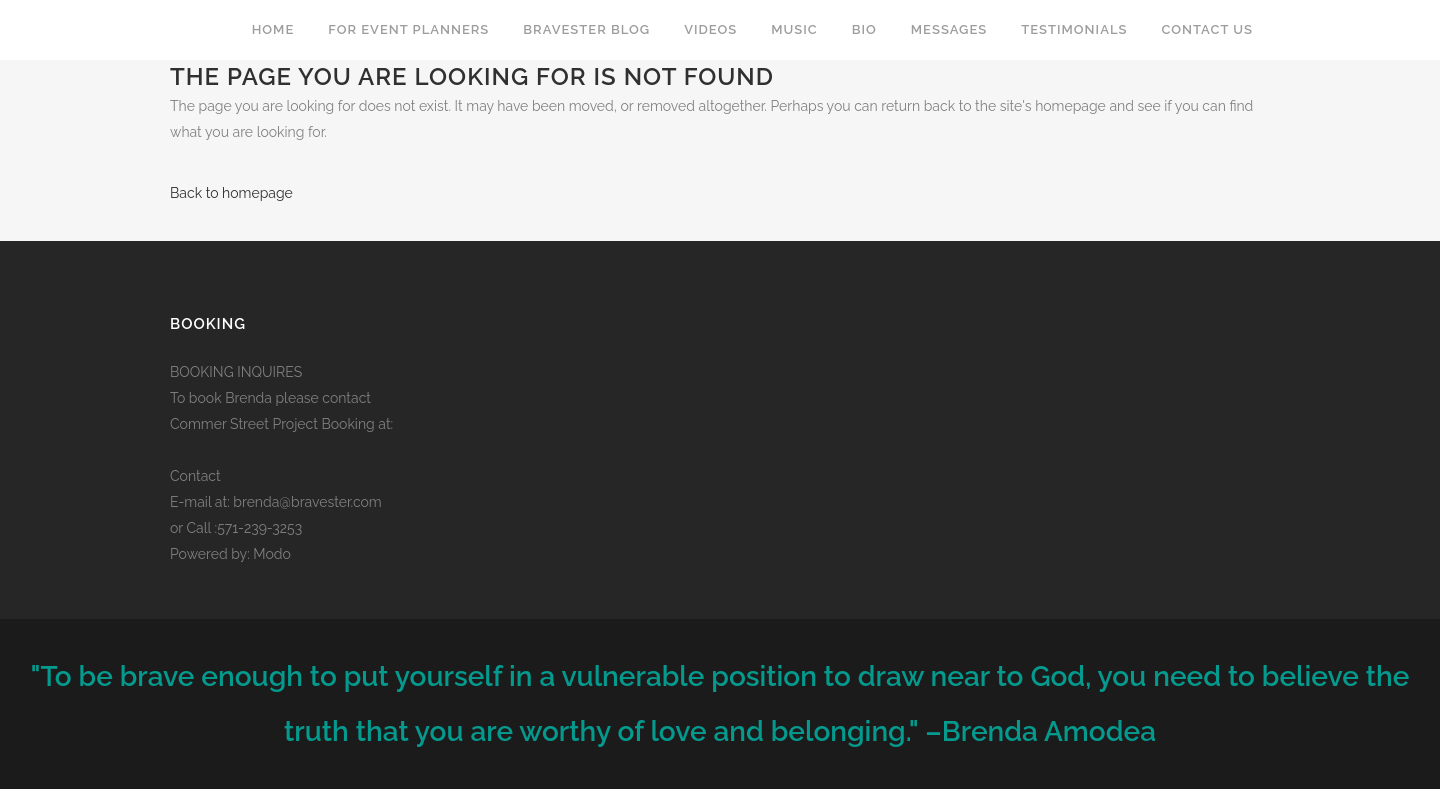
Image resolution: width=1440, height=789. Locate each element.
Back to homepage (231, 193)
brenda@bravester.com (307, 502)
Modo (272, 554)
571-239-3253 (259, 528)
